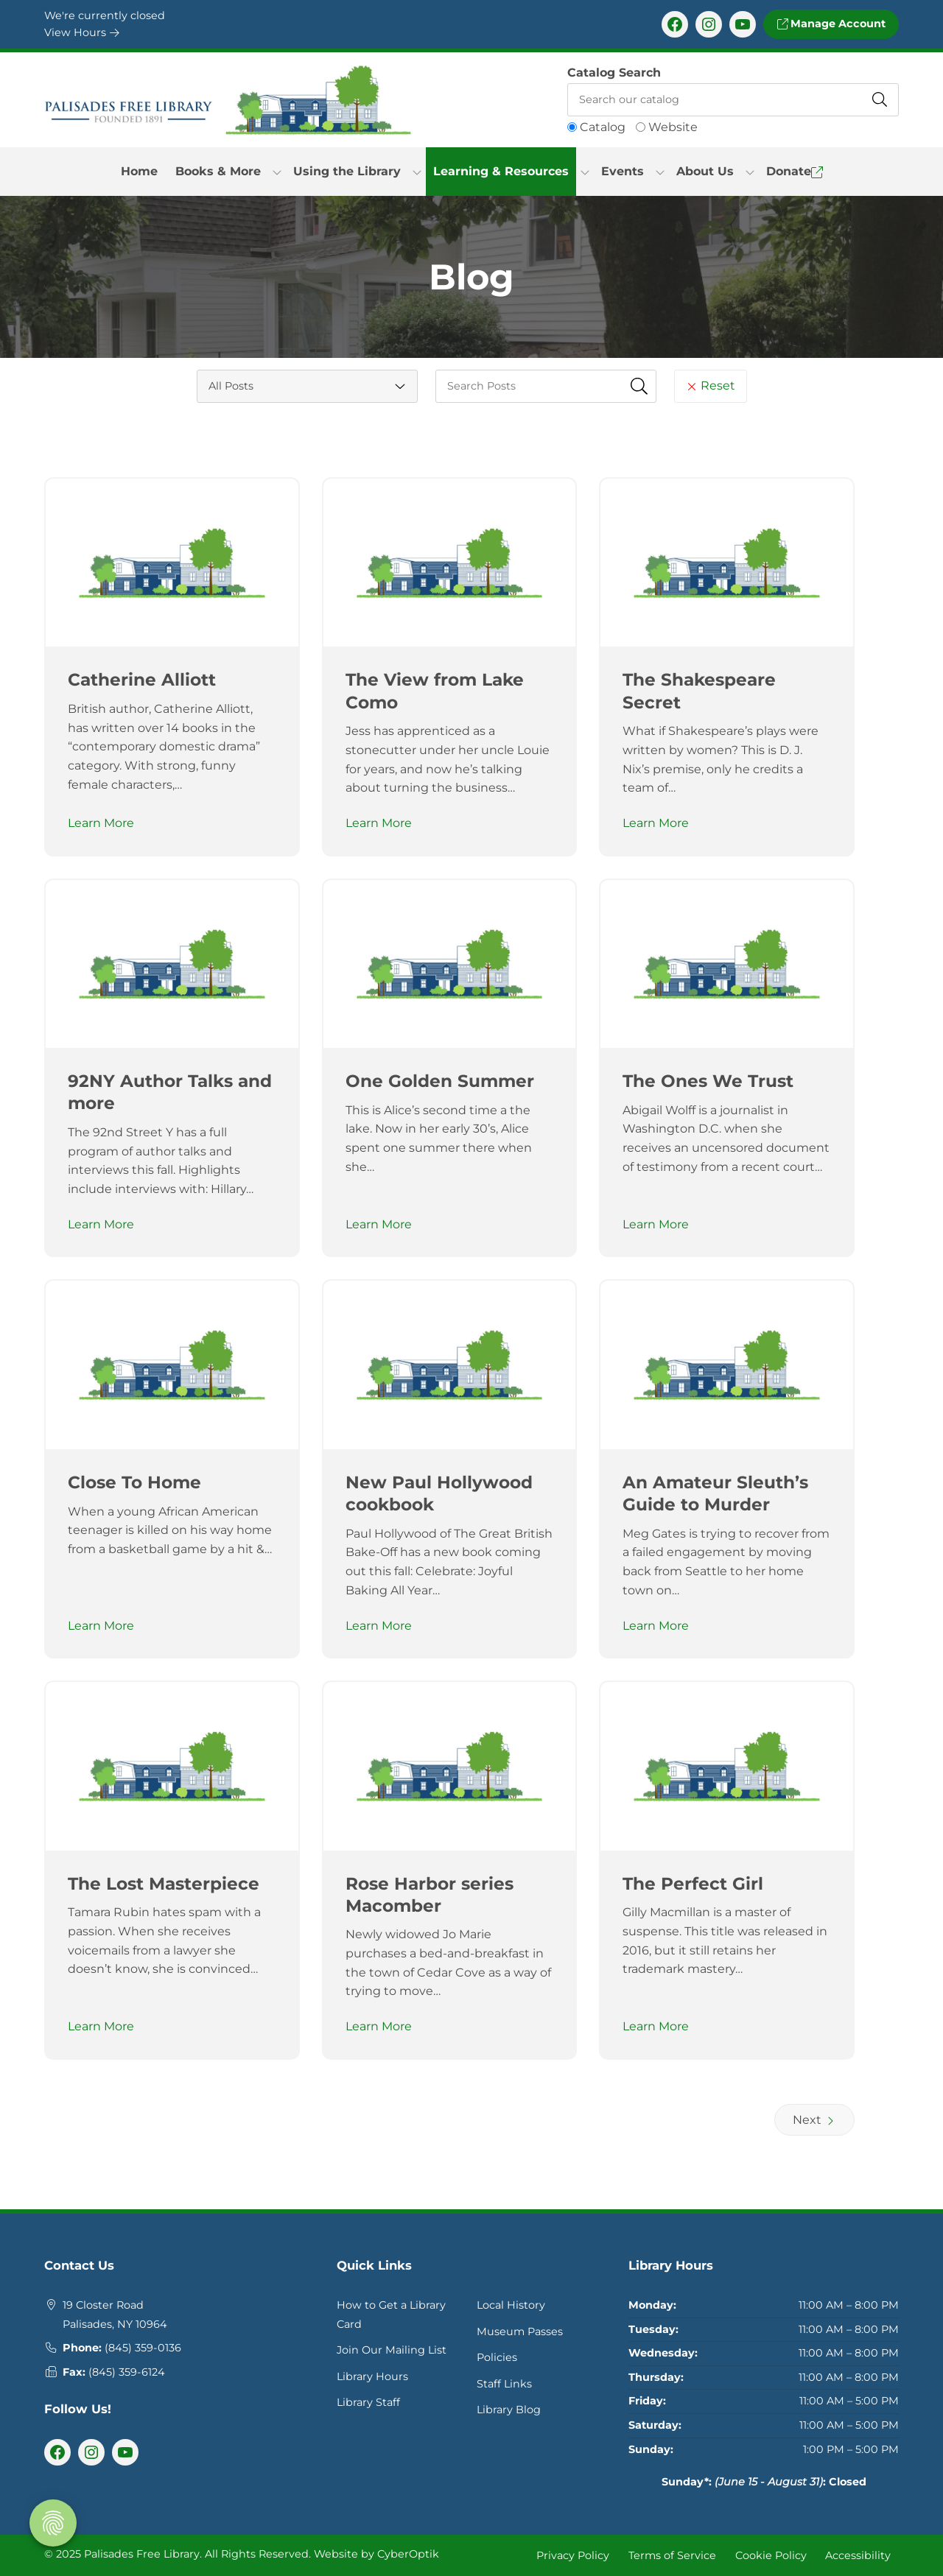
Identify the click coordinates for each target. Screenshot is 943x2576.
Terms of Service (672, 2554)
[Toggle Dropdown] (277, 171)
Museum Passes (520, 2331)
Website (673, 127)
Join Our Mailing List (391, 2350)
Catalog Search (614, 73)
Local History (511, 2305)
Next (814, 2120)
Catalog (602, 127)
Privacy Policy (572, 2554)
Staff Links (504, 2383)
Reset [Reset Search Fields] (710, 386)
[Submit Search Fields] (639, 386)
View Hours (81, 32)
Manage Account (831, 23)
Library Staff (368, 2402)
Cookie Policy (771, 2554)
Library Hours (372, 2376)
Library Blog (509, 2409)
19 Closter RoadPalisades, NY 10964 (115, 2314)
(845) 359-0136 (143, 2347)
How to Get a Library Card (391, 2314)
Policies (497, 2357)
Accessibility (858, 2554)
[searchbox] (545, 386)
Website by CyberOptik (376, 2554)
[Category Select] (307, 386)
